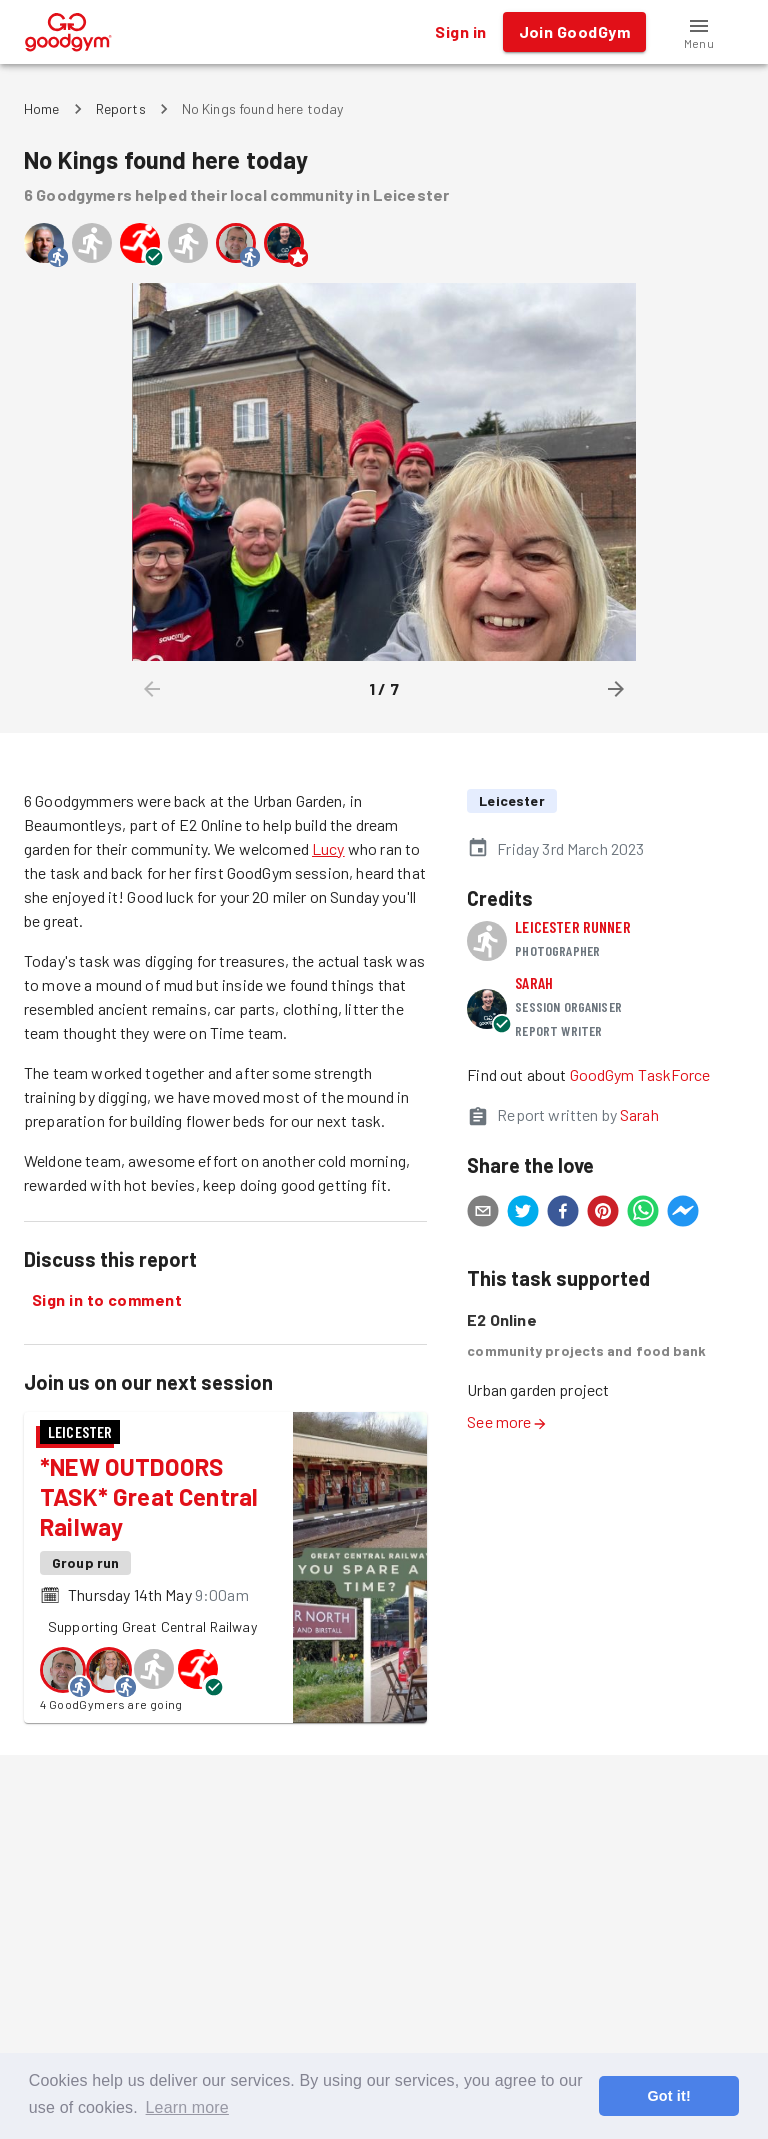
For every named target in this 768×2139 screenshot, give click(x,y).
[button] (699, 32)
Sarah (534, 982)
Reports (121, 108)
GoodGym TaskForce (640, 1074)
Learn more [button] (187, 2107)
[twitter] (523, 1214)
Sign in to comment (107, 1300)
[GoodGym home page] (68, 29)
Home (42, 108)
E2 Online (501, 1319)
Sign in (460, 32)
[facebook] (563, 1214)
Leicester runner (572, 926)
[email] (483, 1214)
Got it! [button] (668, 2096)
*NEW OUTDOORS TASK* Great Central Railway (149, 1496)
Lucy (328, 848)
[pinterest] (603, 1214)
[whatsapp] (643, 1214)
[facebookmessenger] (683, 1214)
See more (507, 1421)
